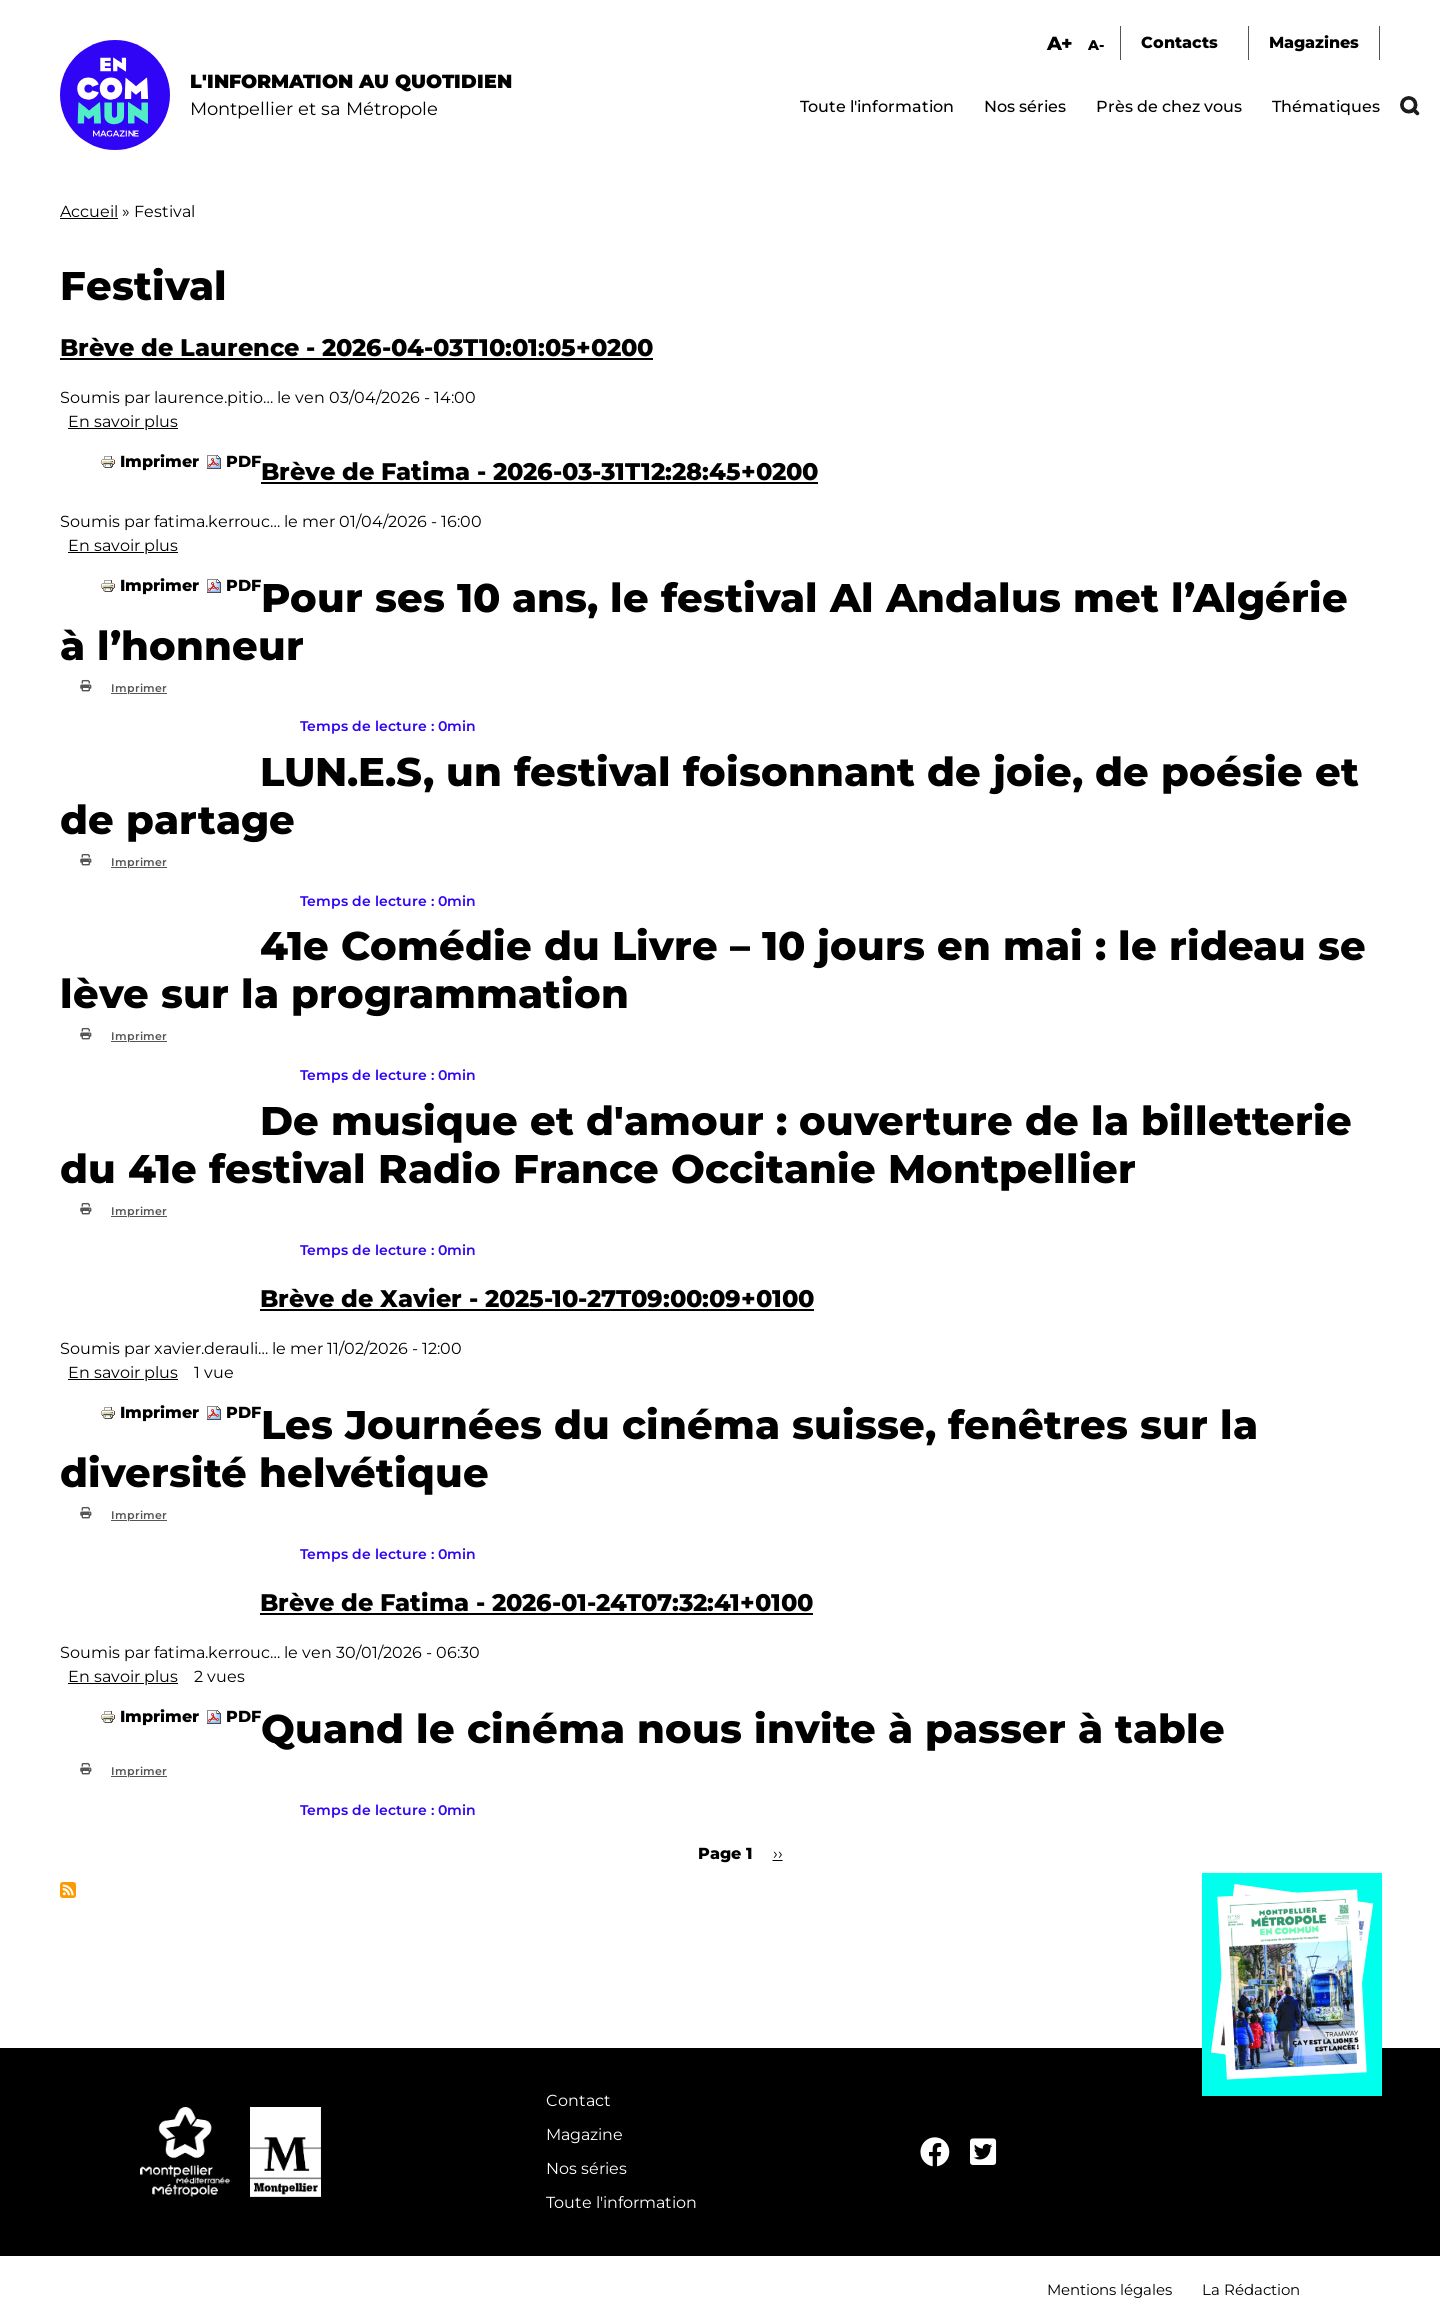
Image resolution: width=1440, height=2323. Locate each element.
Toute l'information (877, 106)
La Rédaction (1251, 2289)
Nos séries (1025, 106)
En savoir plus (123, 421)
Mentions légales (1109, 2289)
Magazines (1314, 42)
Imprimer (159, 461)
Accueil (89, 211)
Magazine (584, 2134)
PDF (243, 461)
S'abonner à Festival (68, 1890)
